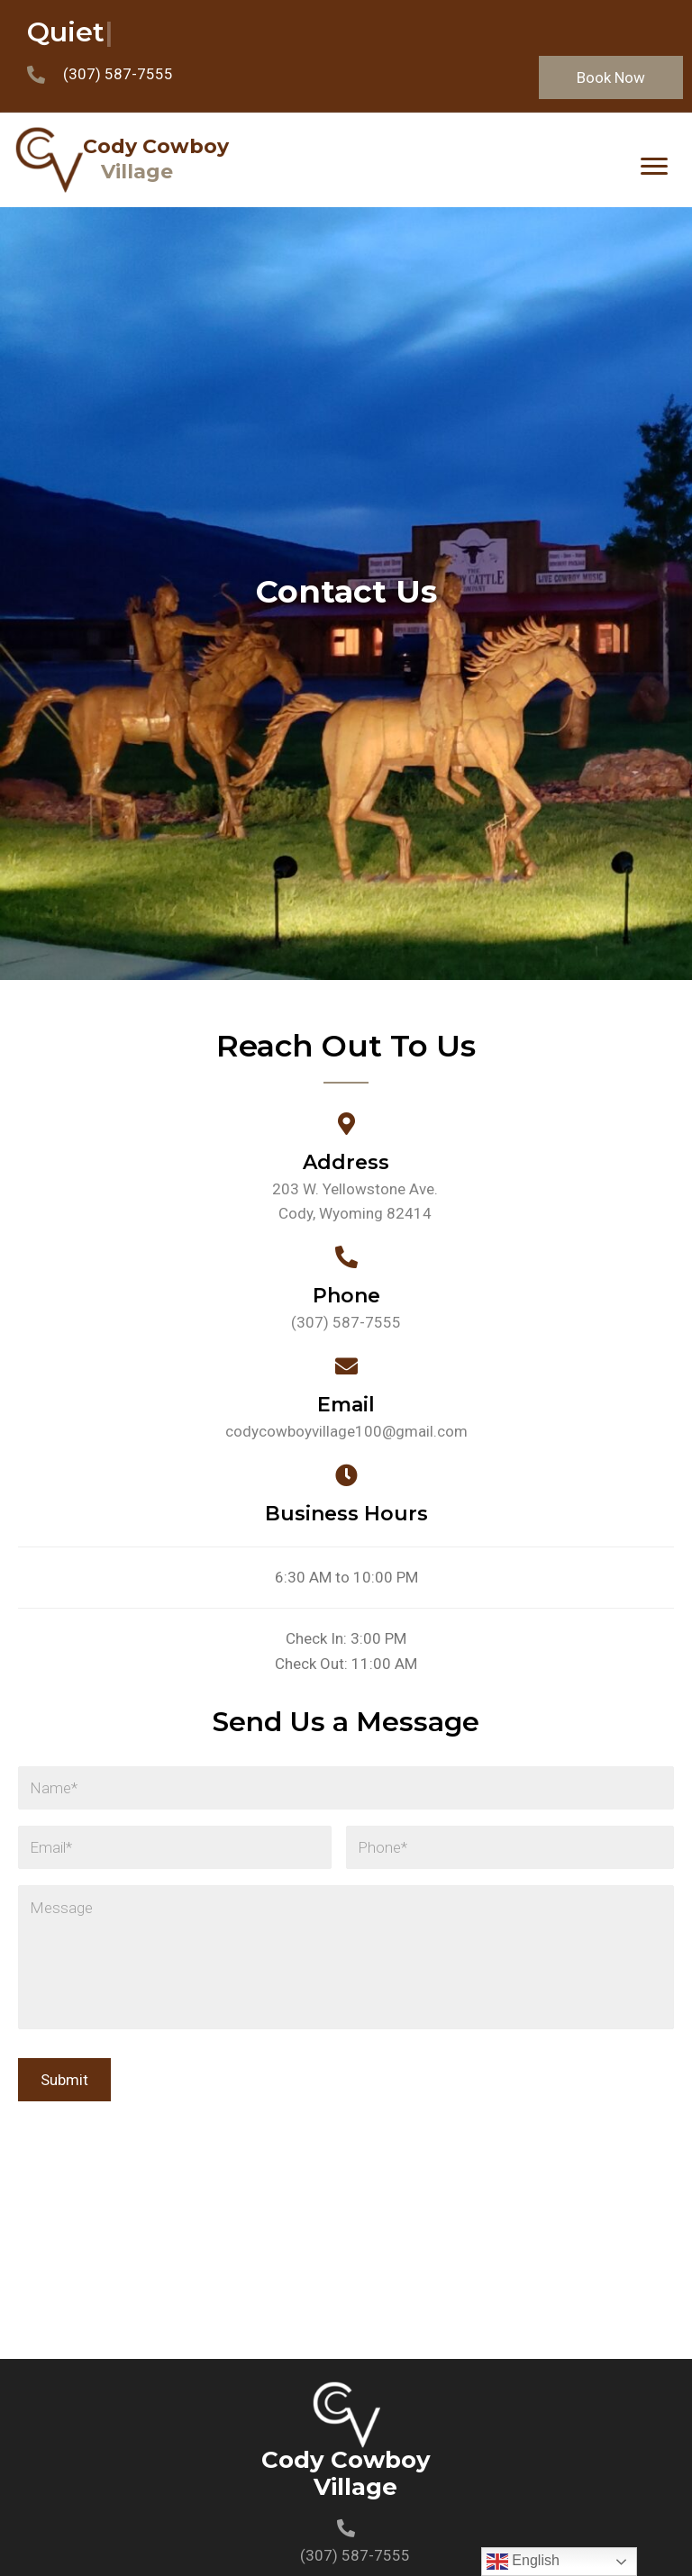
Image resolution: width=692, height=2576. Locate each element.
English (523, 2561)
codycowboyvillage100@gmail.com (346, 1431)
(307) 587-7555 (118, 74)
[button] (611, 77)
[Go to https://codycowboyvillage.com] (312, 160)
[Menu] (654, 166)
